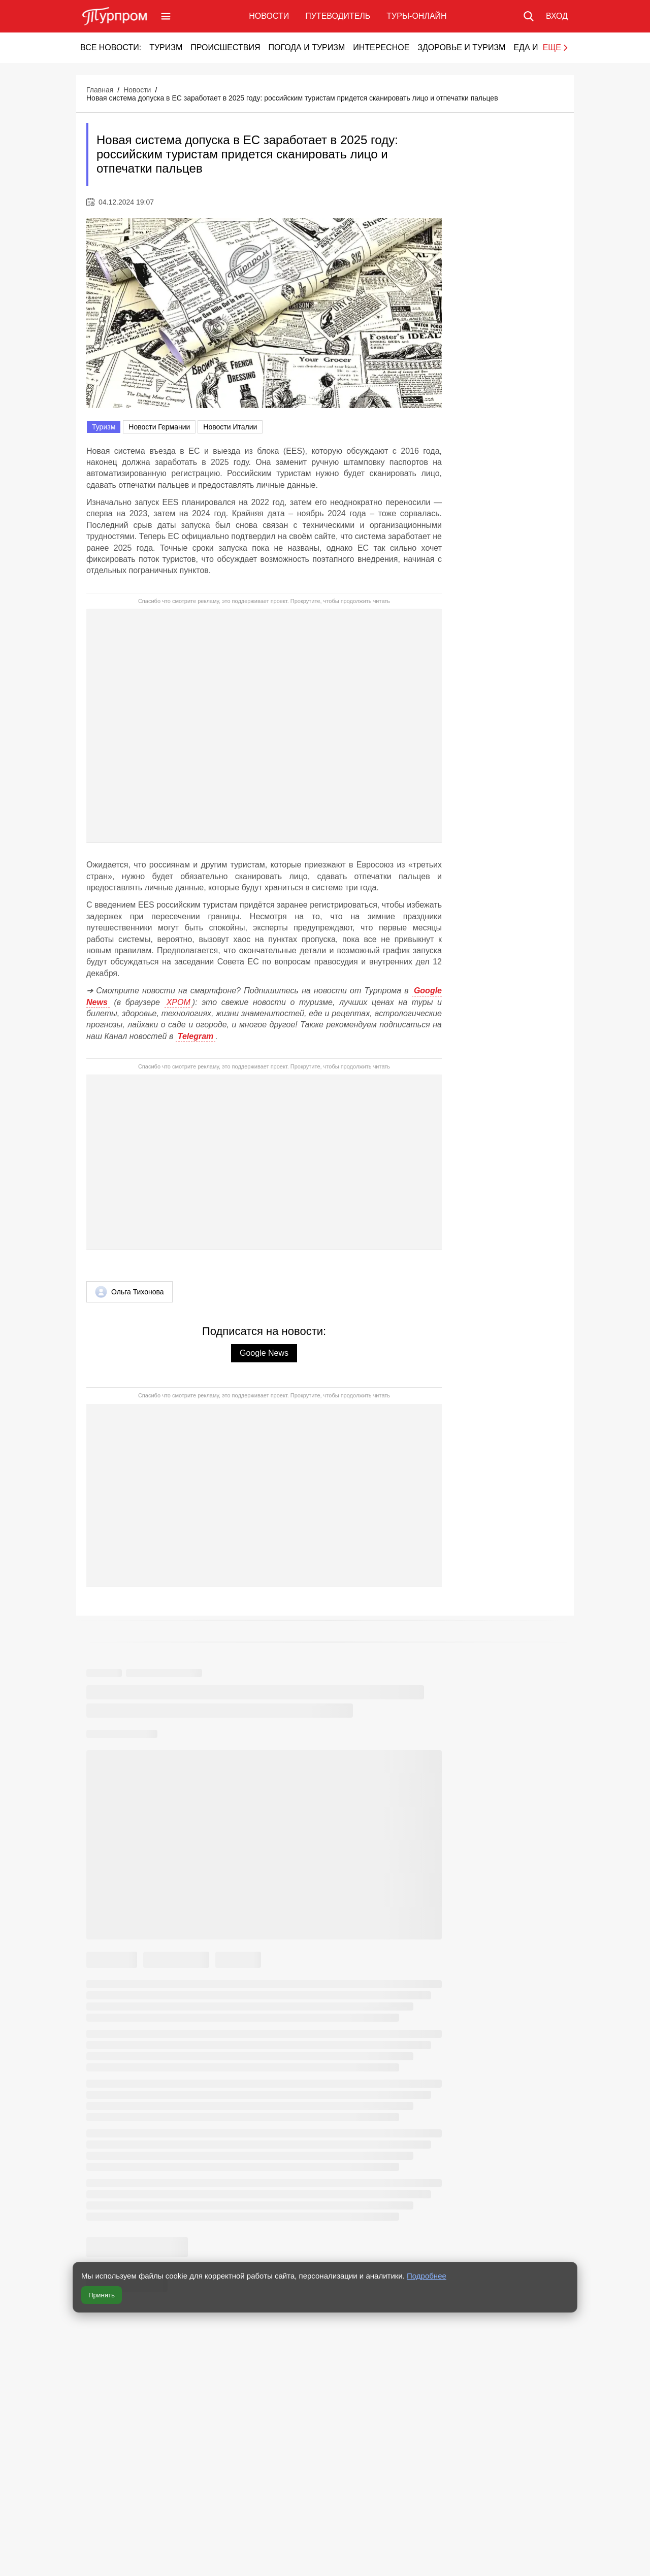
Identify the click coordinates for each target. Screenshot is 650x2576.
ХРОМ (178, 1002)
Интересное (381, 47)
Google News (264, 1353)
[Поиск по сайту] (528, 16)
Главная (99, 90)
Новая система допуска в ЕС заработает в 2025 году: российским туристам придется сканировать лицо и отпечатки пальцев (292, 98)
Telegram (196, 1036)
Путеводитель (337, 16)
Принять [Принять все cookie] (101, 2295)
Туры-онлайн (416, 16)
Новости (269, 16)
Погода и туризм (306, 47)
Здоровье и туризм (461, 47)
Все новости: (110, 47)
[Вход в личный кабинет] (557, 16)
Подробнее (426, 2275)
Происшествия (225, 47)
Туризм (165, 47)
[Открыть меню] (165, 16)
